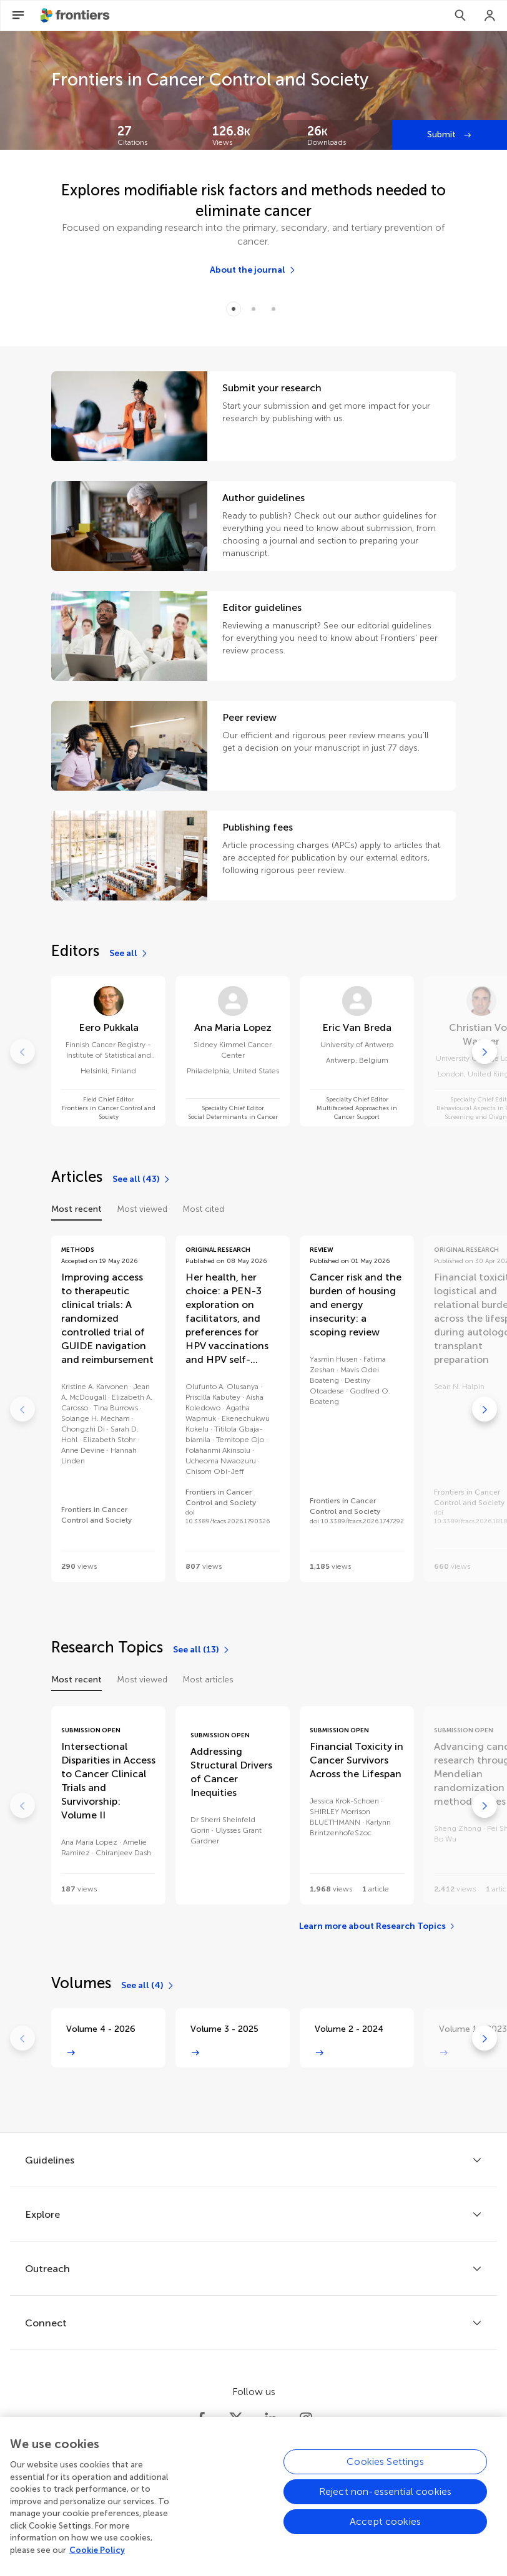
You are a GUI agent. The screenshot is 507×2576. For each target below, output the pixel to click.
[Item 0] (233, 308)
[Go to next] (484, 1051)
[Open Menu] (18, 15)
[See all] (129, 953)
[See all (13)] (201, 1650)
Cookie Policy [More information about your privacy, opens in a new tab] (97, 2559)
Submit (442, 134)
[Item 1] (253, 308)
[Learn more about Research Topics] (377, 1926)
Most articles (208, 1679)
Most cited (203, 1209)
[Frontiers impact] (154, 135)
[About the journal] (253, 270)
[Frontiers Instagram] (305, 2418)
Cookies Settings (385, 2471)
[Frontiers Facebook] (201, 2418)
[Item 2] (273, 308)
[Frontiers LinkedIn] (270, 2418)
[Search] (460, 15)
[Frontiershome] (76, 15)
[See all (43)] (141, 1179)
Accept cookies (385, 2531)
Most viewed (142, 1209)
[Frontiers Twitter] (236, 2418)
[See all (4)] (148, 1985)
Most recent (76, 1209)
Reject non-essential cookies (385, 2501)
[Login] (490, 15)
